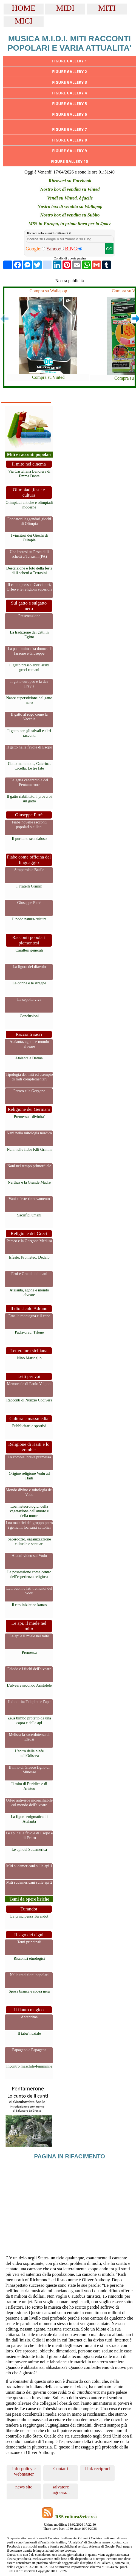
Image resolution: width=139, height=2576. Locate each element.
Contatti (60, 2468)
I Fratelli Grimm (29, 886)
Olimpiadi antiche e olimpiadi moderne (29, 504)
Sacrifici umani (29, 1215)
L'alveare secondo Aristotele (29, 1685)
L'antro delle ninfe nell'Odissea (29, 1753)
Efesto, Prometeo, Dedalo (29, 1257)
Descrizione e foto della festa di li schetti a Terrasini (29, 570)
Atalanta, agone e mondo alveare (29, 1043)
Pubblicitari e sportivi (29, 1426)
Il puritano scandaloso (29, 838)
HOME (23, 8)
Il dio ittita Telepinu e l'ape (29, 1701)
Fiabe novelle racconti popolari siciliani (29, 824)
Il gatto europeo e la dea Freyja (29, 683)
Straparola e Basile (29, 870)
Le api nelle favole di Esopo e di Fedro (29, 1835)
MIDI (65, 8)
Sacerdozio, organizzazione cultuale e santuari (29, 1541)
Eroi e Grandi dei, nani (29, 1273)
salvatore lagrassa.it (61, 2489)
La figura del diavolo (29, 966)
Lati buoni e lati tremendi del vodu (29, 1590)
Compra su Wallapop (48, 290)
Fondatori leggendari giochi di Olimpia (29, 521)
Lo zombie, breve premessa (29, 1457)
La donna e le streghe (29, 983)
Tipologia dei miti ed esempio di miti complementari (29, 1076)
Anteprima (29, 2017)
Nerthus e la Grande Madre (29, 1182)
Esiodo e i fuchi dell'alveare (29, 1669)
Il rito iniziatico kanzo (29, 1605)
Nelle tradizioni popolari (29, 1975)
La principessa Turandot (29, 1916)
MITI (107, 8)
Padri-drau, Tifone (29, 1332)
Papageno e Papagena (29, 2050)
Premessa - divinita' (29, 1116)
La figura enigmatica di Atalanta (29, 1818)
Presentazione (29, 616)
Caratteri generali (29, 950)
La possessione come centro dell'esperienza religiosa (29, 1574)
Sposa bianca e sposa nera (29, 1991)
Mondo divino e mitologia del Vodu (29, 1492)
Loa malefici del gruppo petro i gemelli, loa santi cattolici (29, 1525)
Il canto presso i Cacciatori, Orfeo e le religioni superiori (29, 586)
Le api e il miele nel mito (29, 1636)
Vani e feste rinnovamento (29, 1198)
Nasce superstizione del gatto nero (29, 700)
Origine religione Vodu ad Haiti (29, 1475)
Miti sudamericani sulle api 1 (29, 1866)
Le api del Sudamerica (29, 1849)
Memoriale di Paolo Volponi (29, 1383)
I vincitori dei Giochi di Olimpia (29, 537)
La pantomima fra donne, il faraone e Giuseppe (29, 650)
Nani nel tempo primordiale (29, 1166)
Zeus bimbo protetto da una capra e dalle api (29, 1720)
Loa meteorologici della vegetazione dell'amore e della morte (29, 1511)
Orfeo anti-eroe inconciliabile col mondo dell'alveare (29, 1802)
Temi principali (29, 1942)
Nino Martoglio (29, 1358)
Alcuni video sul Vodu (29, 1555)
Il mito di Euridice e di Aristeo (29, 1786)
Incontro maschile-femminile (29, 2066)
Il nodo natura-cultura (29, 919)
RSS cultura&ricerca (76, 2516)
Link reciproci (97, 2468)
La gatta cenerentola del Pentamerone (29, 782)
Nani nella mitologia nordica (29, 1133)
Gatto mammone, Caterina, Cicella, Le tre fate (29, 765)
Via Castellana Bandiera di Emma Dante (29, 473)
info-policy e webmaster (24, 2471)
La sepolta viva (29, 999)
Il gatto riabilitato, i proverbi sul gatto (29, 798)
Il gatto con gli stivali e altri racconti (29, 733)
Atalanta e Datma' (29, 1058)
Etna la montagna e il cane (29, 1316)
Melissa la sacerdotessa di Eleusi (29, 1736)
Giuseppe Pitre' (29, 902)
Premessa (29, 1652)
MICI (24, 20)
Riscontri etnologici (29, 1958)
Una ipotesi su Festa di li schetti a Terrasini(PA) (29, 554)
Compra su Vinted (48, 377)
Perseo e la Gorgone (29, 1091)
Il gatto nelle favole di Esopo (29, 747)
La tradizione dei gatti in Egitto (29, 634)
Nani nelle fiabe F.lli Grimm (29, 1149)
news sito (23, 2487)
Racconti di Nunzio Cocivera (29, 1400)
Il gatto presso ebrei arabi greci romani (29, 667)
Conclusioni (29, 1016)
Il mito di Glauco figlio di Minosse (29, 1769)
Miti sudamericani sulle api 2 (29, 1882)
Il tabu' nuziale (29, 2033)
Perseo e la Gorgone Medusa (29, 1241)
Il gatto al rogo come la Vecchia (29, 716)
